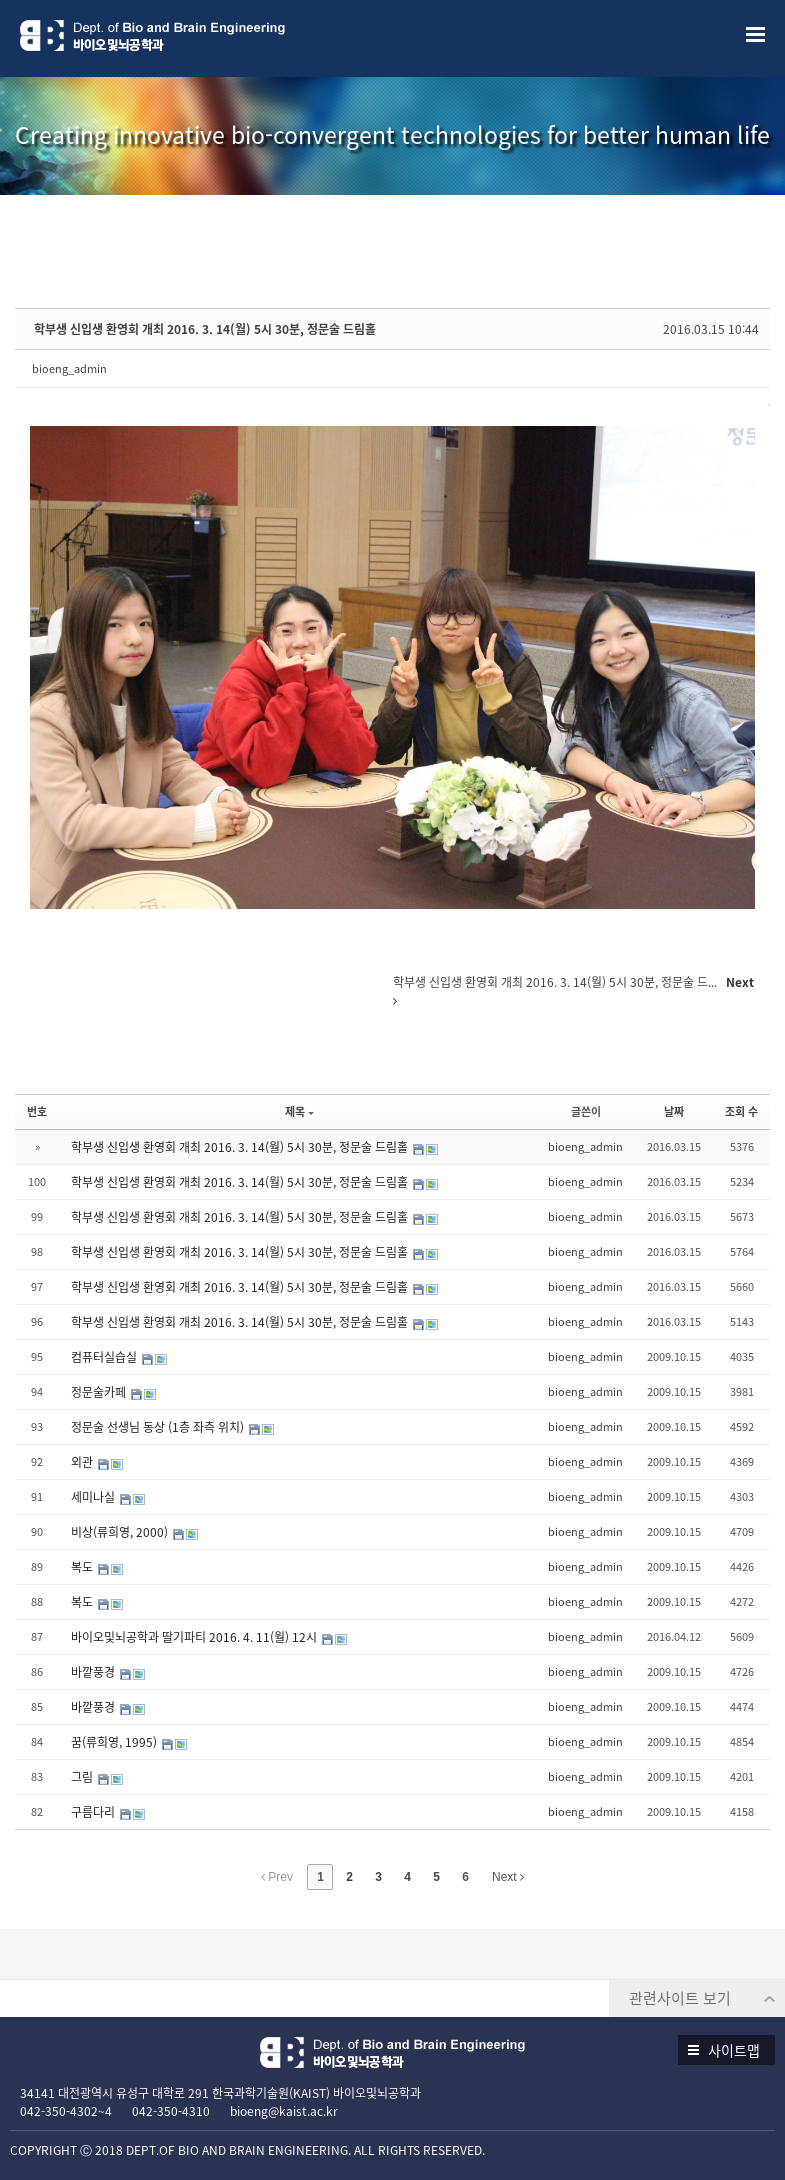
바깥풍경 (94, 1672)
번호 (37, 1111)
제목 (299, 1111)
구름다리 (94, 1812)
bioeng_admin (69, 368)
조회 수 (741, 1111)
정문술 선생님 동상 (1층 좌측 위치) (159, 1427)
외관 (83, 1462)
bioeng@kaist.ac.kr (284, 2111)
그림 (83, 1777)
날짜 (674, 1111)
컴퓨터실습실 (105, 1357)
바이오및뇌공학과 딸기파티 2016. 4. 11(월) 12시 (195, 1637)
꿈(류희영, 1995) (115, 1742)
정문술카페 (100, 1392)
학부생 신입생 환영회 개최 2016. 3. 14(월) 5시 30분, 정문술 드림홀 (205, 329)
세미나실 (94, 1497)
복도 (83, 1567)
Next (508, 1877)
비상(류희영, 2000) (121, 1532)
